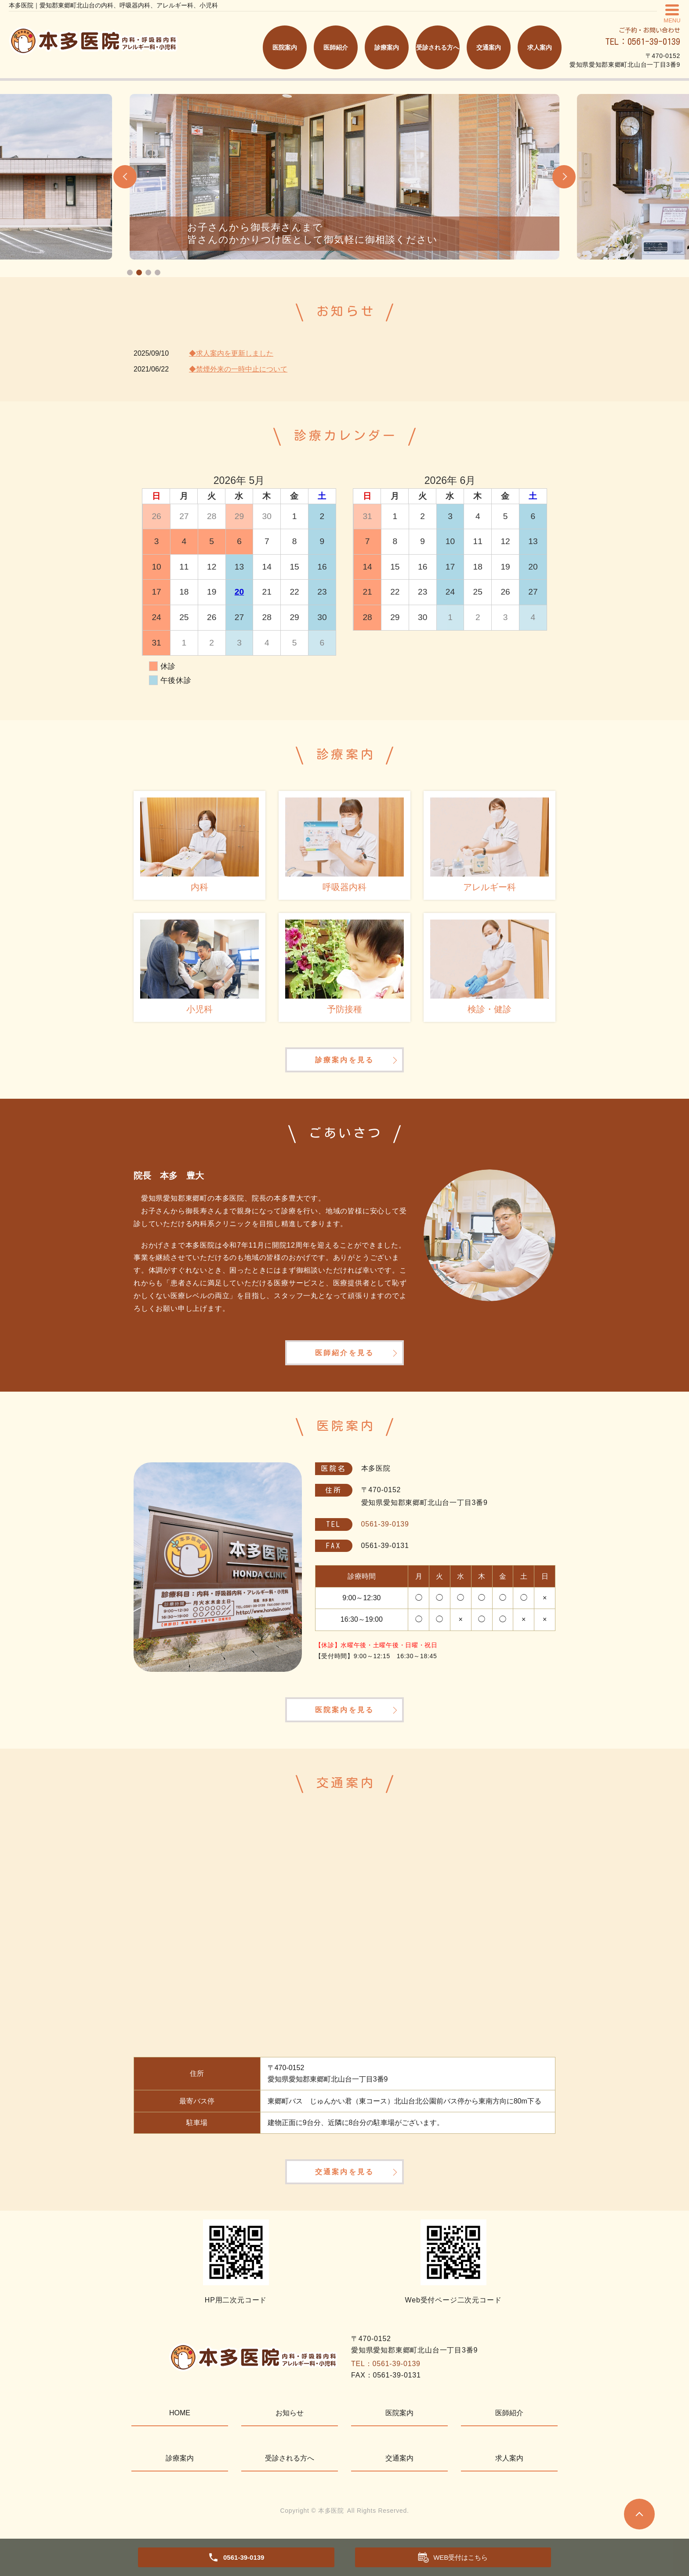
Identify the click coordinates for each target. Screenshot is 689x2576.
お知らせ (290, 2421)
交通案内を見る (344, 2179)
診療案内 (386, 47)
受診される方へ (437, 47)
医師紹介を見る (344, 1356)
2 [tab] (139, 272)
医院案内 (284, 47)
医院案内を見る (344, 1715)
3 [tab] (148, 272)
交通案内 (488, 47)
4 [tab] (157, 272)
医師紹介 (335, 47)
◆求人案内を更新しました (231, 353)
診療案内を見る (344, 1061)
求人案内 (539, 47)
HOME (179, 2421)
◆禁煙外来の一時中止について (238, 369)
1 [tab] (130, 272)
